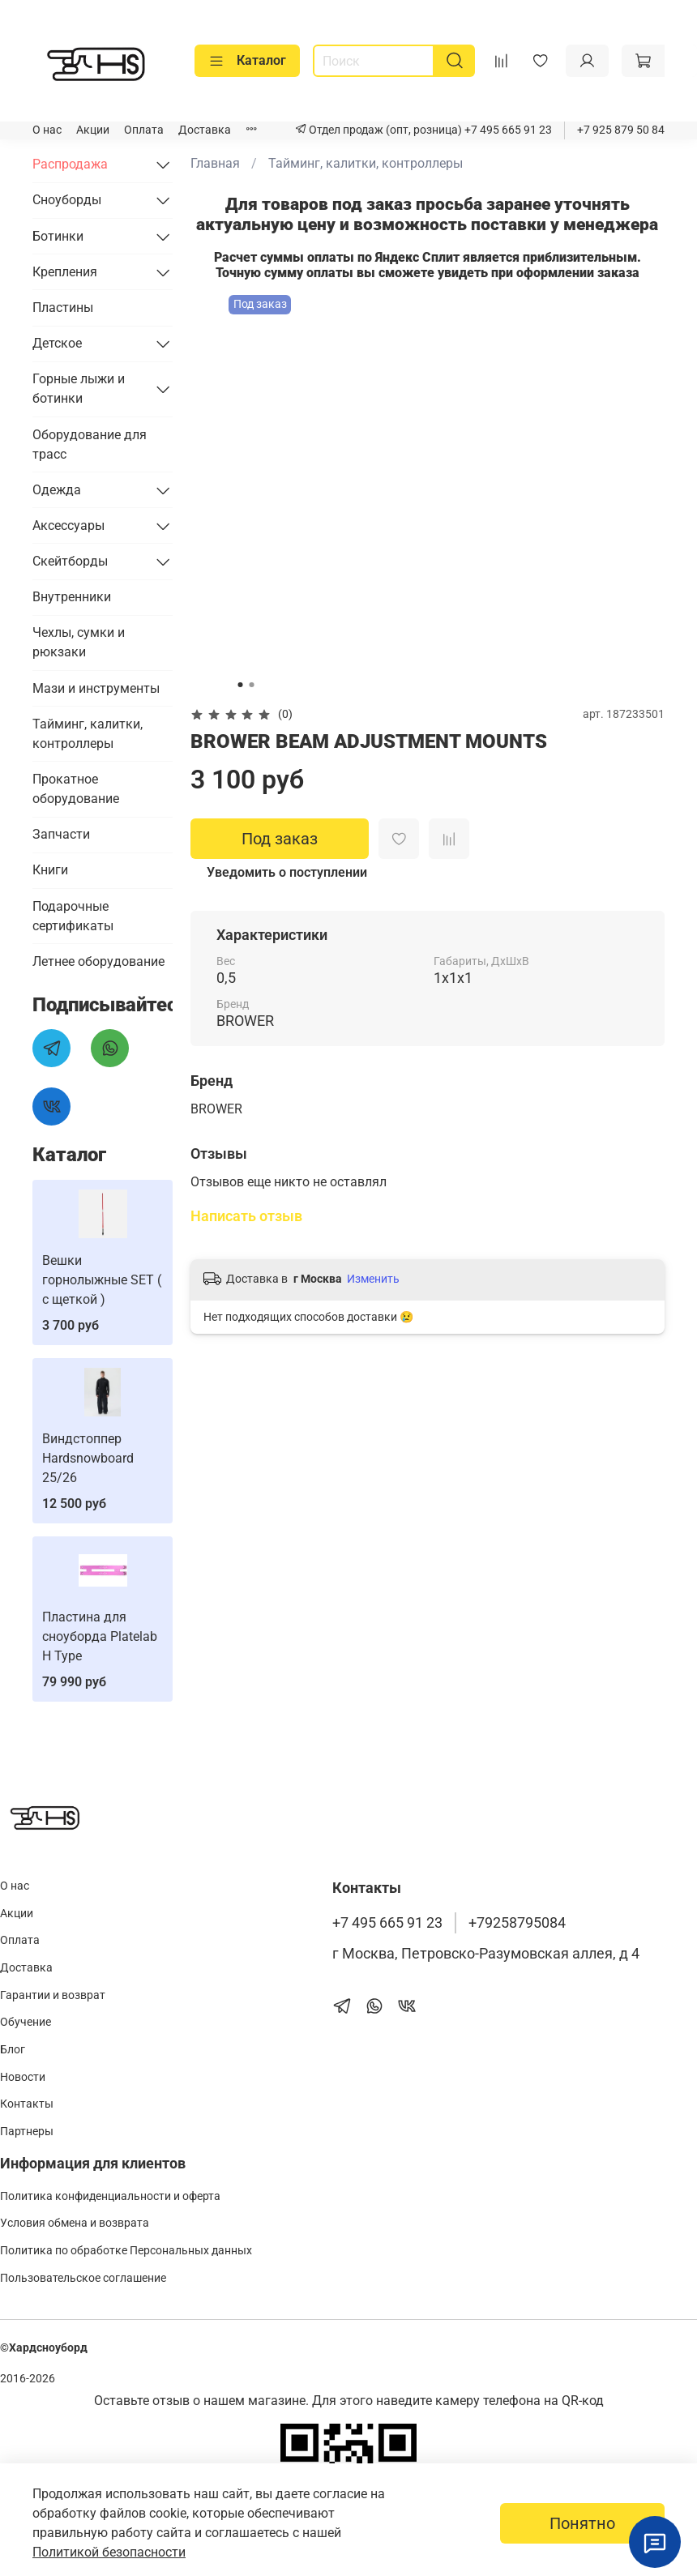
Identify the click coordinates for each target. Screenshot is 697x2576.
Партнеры (26, 2131)
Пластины (62, 307)
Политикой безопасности (109, 2552)
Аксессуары (68, 525)
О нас (47, 130)
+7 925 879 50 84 (621, 130)
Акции (92, 130)
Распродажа (70, 164)
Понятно (582, 2523)
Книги (50, 870)
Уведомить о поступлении (287, 872)
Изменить (373, 1278)
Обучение (25, 2022)
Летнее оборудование (98, 961)
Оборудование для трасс (89, 444)
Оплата (144, 130)
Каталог (247, 61)
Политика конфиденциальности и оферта (110, 2196)
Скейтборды (70, 561)
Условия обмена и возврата (74, 2223)
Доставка (204, 130)
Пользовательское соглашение (83, 2278)
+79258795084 (517, 1923)
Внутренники (71, 596)
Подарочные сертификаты (72, 916)
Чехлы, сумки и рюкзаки (78, 642)
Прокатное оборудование (75, 788)
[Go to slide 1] (240, 684)
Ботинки (57, 236)
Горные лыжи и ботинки (78, 388)
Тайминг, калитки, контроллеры (365, 163)
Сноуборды (66, 199)
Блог (12, 2050)
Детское (57, 343)
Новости (22, 2077)
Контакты (26, 2104)
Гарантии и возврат (52, 1995)
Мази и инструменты (96, 688)
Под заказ (280, 838)
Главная (215, 163)
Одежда (56, 490)
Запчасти (61, 834)
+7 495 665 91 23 (507, 130)
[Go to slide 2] (252, 684)
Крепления (64, 272)
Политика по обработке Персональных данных (126, 2251)
